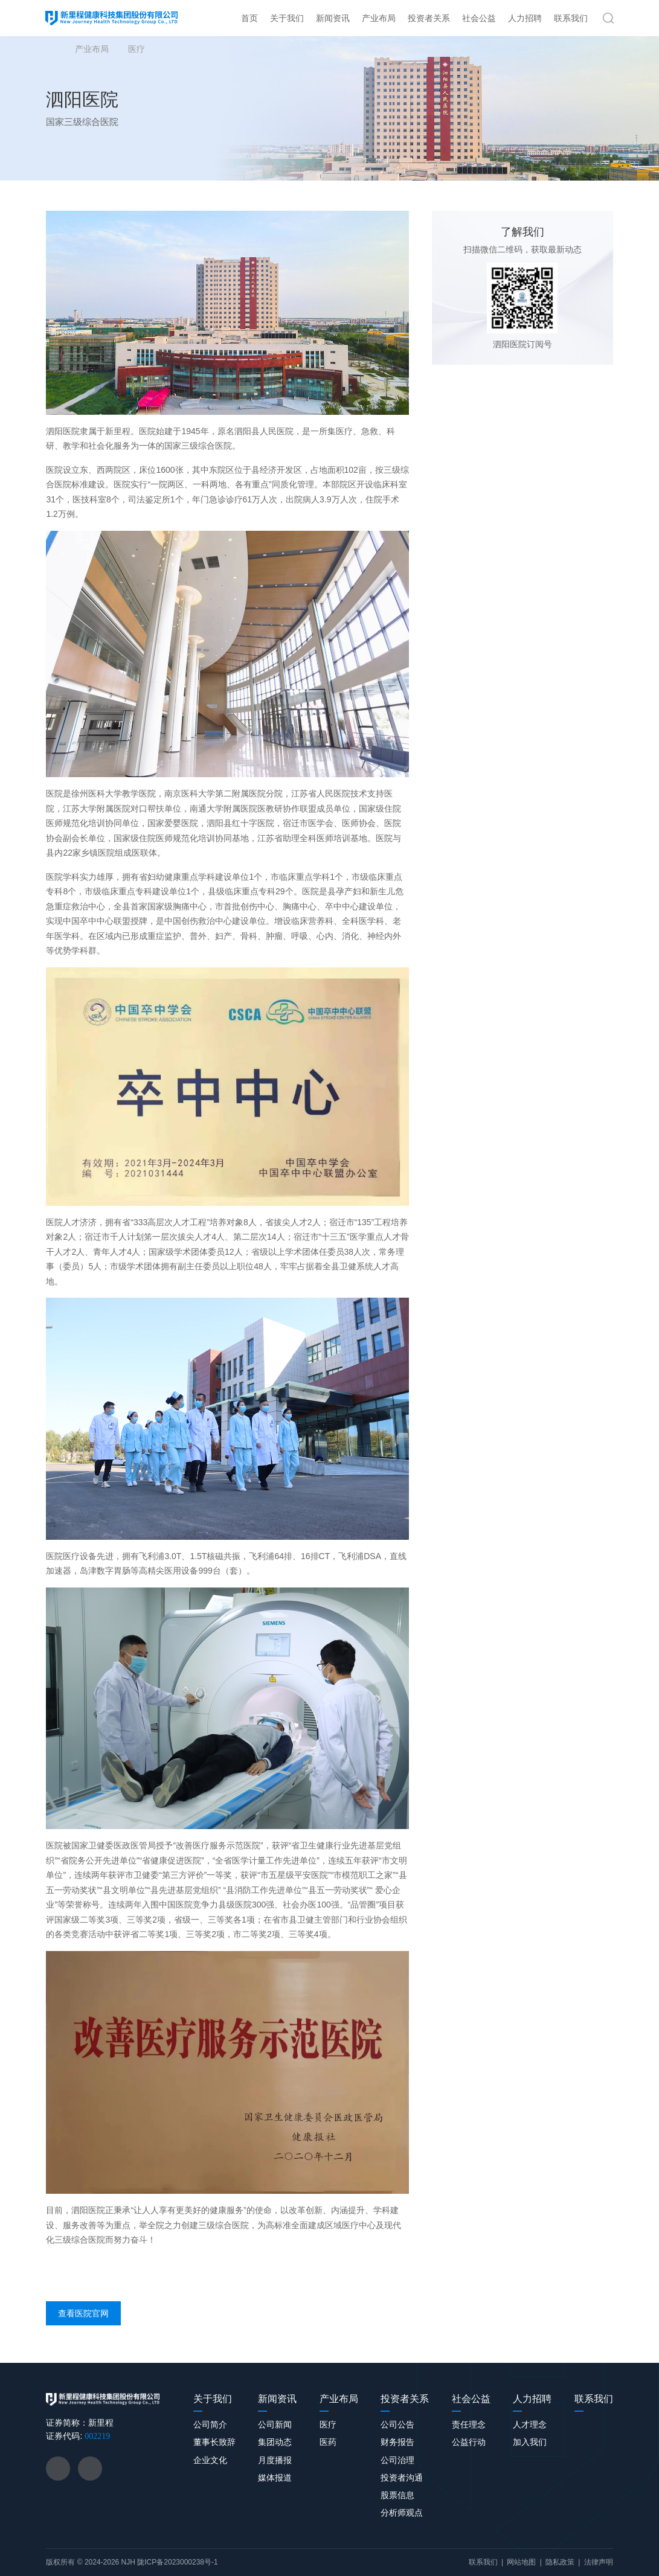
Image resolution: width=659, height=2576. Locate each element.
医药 (328, 2442)
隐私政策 (559, 2562)
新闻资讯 (333, 18)
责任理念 (469, 2424)
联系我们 (571, 18)
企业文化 (210, 2460)
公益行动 (469, 2442)
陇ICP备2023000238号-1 (177, 2562)
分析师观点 (402, 2512)
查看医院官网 (83, 2313)
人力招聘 (525, 18)
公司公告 (397, 2424)
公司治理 (397, 2460)
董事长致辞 (214, 2442)
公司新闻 (275, 2424)
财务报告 (397, 2442)
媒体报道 (275, 2477)
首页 (249, 18)
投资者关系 (429, 18)
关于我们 (287, 18)
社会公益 (479, 18)
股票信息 (397, 2495)
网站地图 (521, 2562)
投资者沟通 (402, 2477)
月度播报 (275, 2460)
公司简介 (210, 2424)
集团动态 (275, 2442)
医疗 (136, 49)
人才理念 (530, 2424)
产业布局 (379, 18)
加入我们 (530, 2442)
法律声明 (598, 2562)
